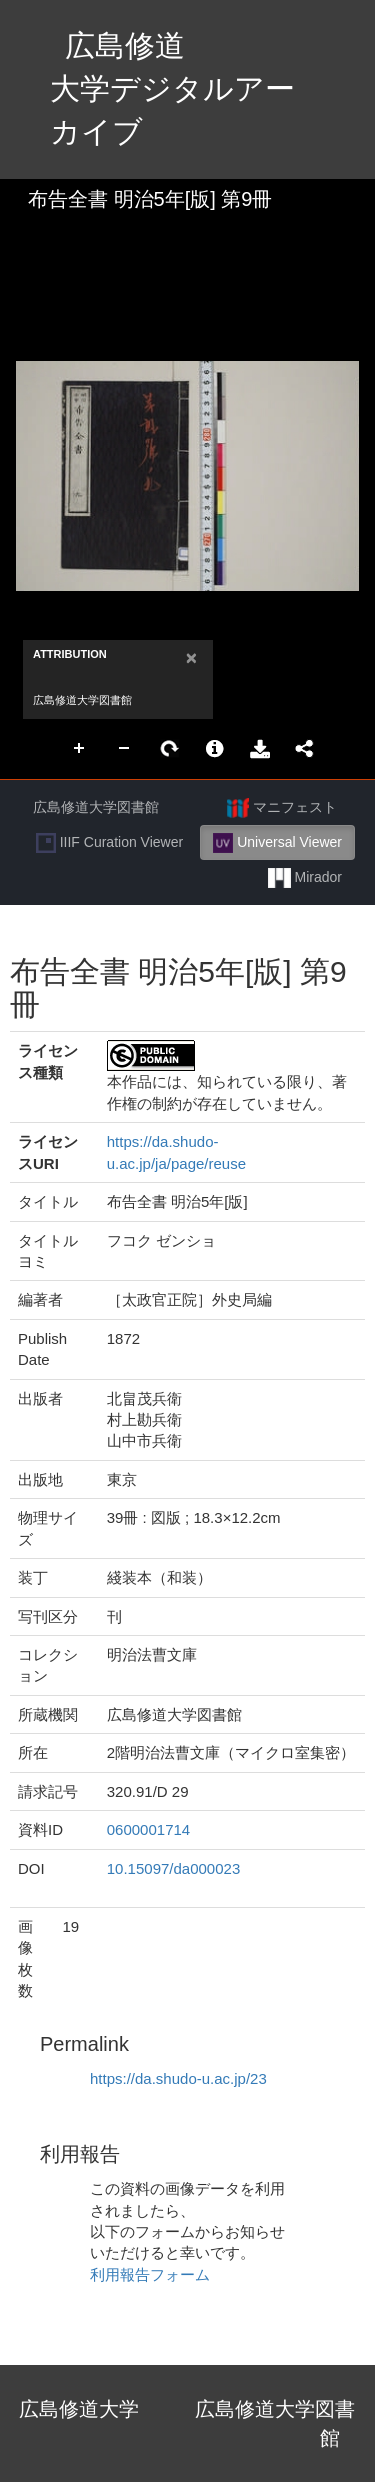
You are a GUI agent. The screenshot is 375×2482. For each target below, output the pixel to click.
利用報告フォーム (150, 2274)
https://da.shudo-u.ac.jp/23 (178, 2078)
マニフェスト (282, 808)
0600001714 (148, 1829)
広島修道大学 (79, 2409)
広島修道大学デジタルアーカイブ (172, 88)
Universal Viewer (277, 843)
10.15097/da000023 (173, 1868)
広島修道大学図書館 (96, 807)
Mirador (305, 878)
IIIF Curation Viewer (109, 843)
